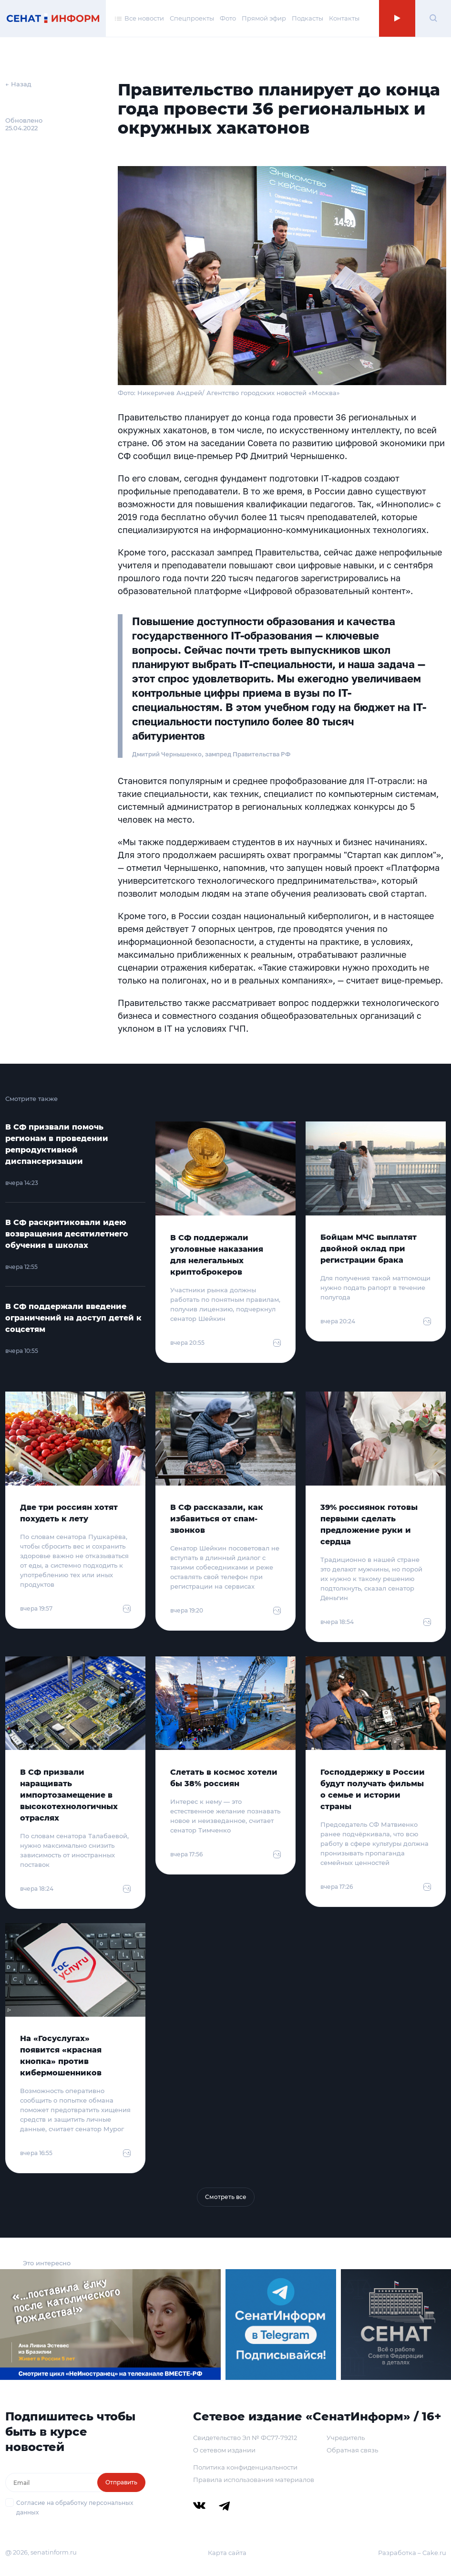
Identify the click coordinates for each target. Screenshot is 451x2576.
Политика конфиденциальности (245, 2467)
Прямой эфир (264, 18)
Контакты (344, 18)
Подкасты (307, 18)
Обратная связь (352, 2450)
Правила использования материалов (253, 2479)
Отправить (121, 2482)
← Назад (18, 84)
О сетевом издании (224, 2450)
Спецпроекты (192, 18)
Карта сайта (227, 2552)
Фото (228, 18)
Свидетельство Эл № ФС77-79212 (245, 2437)
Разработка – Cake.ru (412, 2552)
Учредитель (346, 2437)
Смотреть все (225, 2196)
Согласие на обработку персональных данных (74, 2507)
